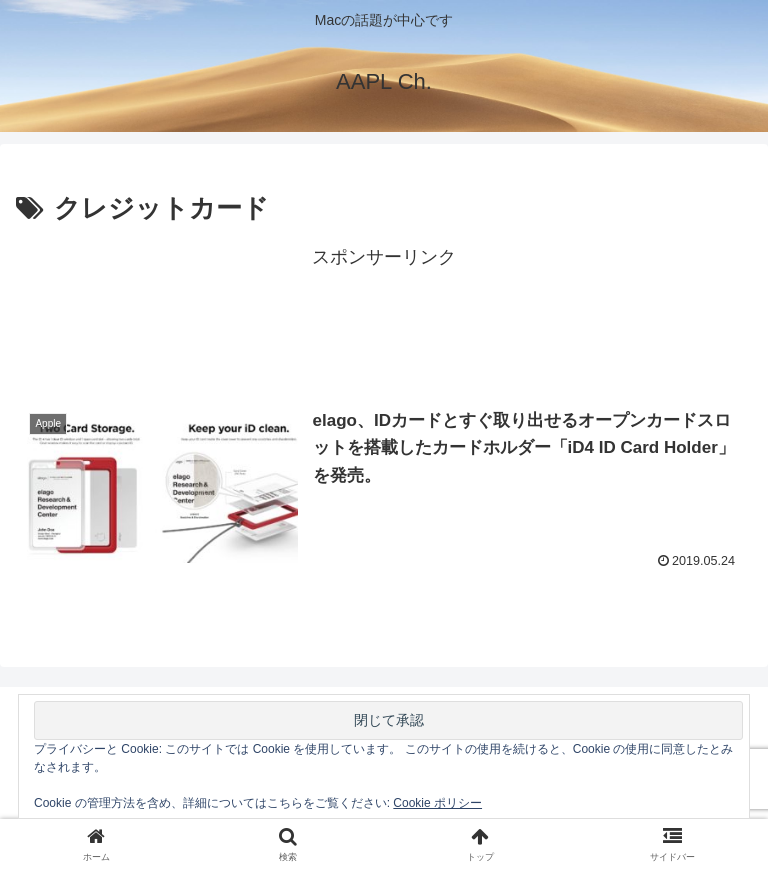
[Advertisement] (384, 319)
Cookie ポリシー (437, 803)
